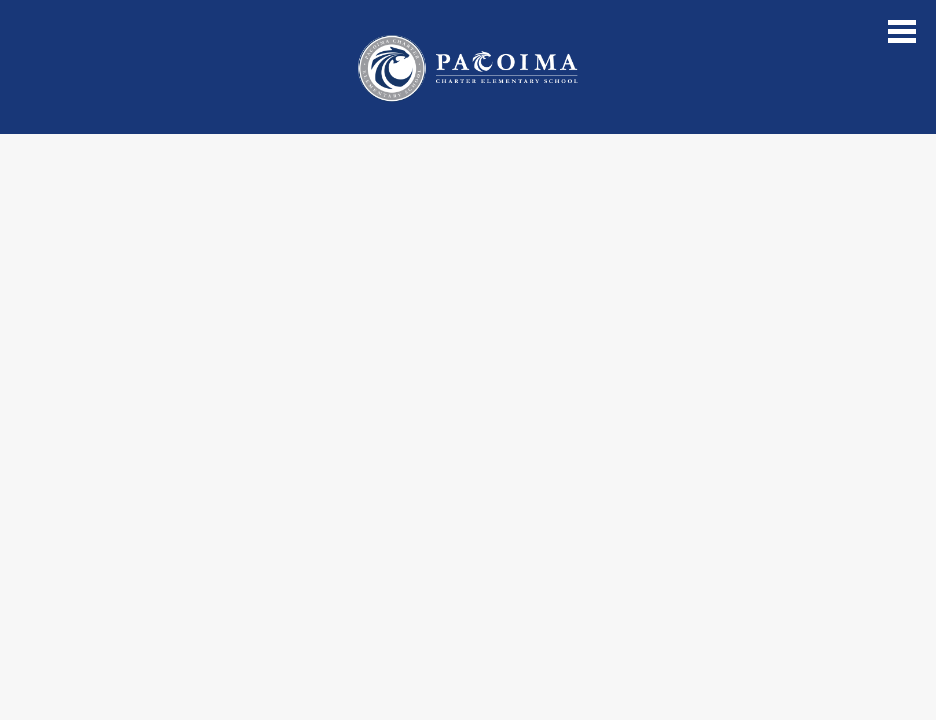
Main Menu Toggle (902, 31)
